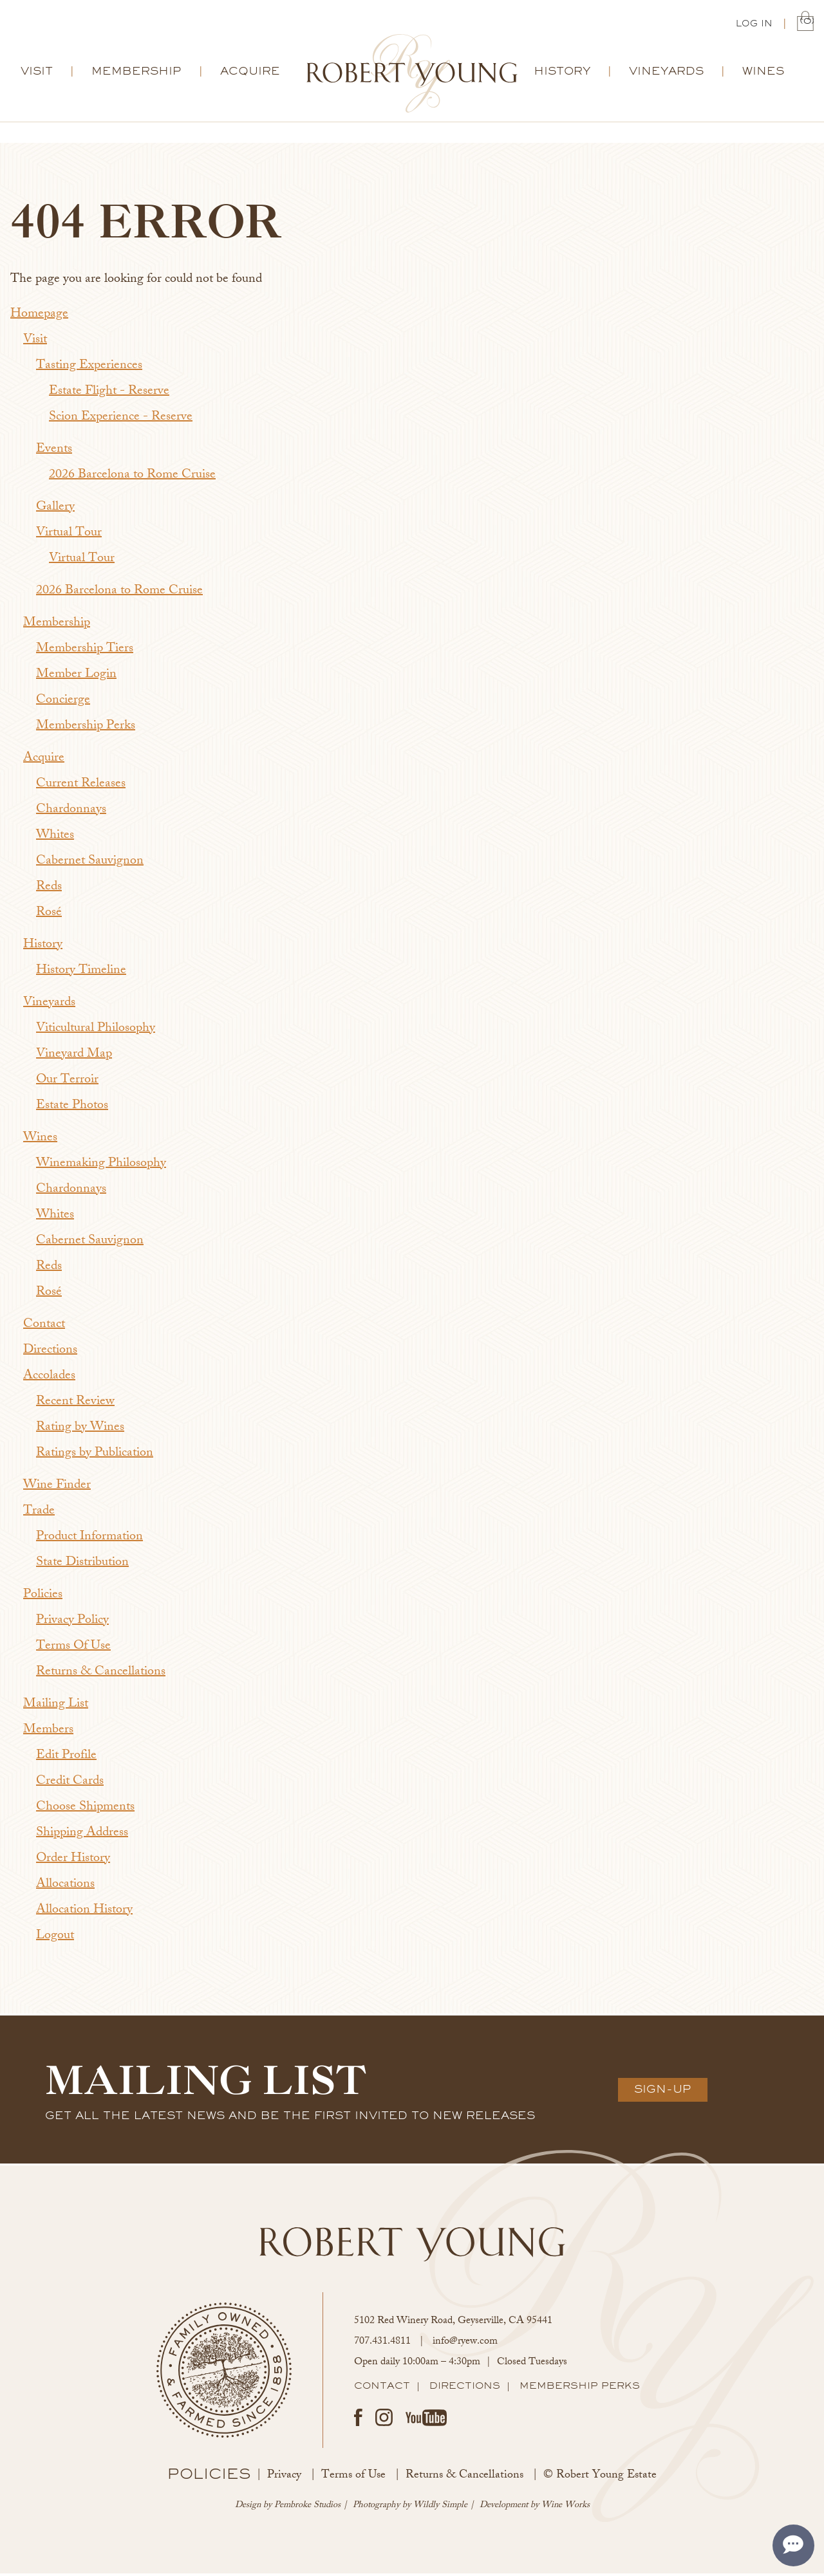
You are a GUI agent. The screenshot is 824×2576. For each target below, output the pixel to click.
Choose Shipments (85, 1809)
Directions (50, 1352)
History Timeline (81, 972)
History (562, 73)
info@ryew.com (465, 2344)
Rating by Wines (80, 1429)
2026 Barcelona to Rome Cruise (132, 477)
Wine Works (565, 2507)
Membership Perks (85, 728)
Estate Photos (72, 1108)
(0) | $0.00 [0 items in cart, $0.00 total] (805, 23)
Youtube (426, 2419)
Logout (55, 1938)
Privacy (284, 2477)
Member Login (76, 676)
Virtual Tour (69, 535)
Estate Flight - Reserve (109, 393)
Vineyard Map (74, 1056)
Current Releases (81, 786)
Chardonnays (71, 812)
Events (54, 451)
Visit (37, 73)
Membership (136, 73)
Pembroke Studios (307, 2507)
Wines (763, 73)
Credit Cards (70, 1783)
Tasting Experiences (89, 368)
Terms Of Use (73, 1648)
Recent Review (75, 1404)
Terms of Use (353, 2477)
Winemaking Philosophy (101, 1165)
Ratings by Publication (94, 1455)
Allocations (65, 1886)
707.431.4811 (382, 2344)
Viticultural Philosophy (95, 1030)
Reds (49, 889)
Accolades (49, 1378)
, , (453, 2323)
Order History (73, 1860)
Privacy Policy (72, 1622)
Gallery (55, 509)
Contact (44, 1326)
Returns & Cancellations (100, 1674)
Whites (55, 837)
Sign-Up (662, 2091)
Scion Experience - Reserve (120, 419)
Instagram (384, 2420)
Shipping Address (82, 1835)
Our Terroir (67, 1082)
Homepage (39, 316)
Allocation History (84, 1912)
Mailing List (55, 1706)
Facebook (358, 2420)
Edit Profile (66, 1758)
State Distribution (82, 1564)
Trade (39, 1513)
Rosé (49, 914)
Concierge (63, 702)
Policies (42, 1597)
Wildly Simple (440, 2507)
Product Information (89, 1539)
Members (48, 1732)
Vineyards (666, 73)
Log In (754, 24)
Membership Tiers (84, 651)
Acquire (250, 73)
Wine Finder (57, 1487)
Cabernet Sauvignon (90, 863)
